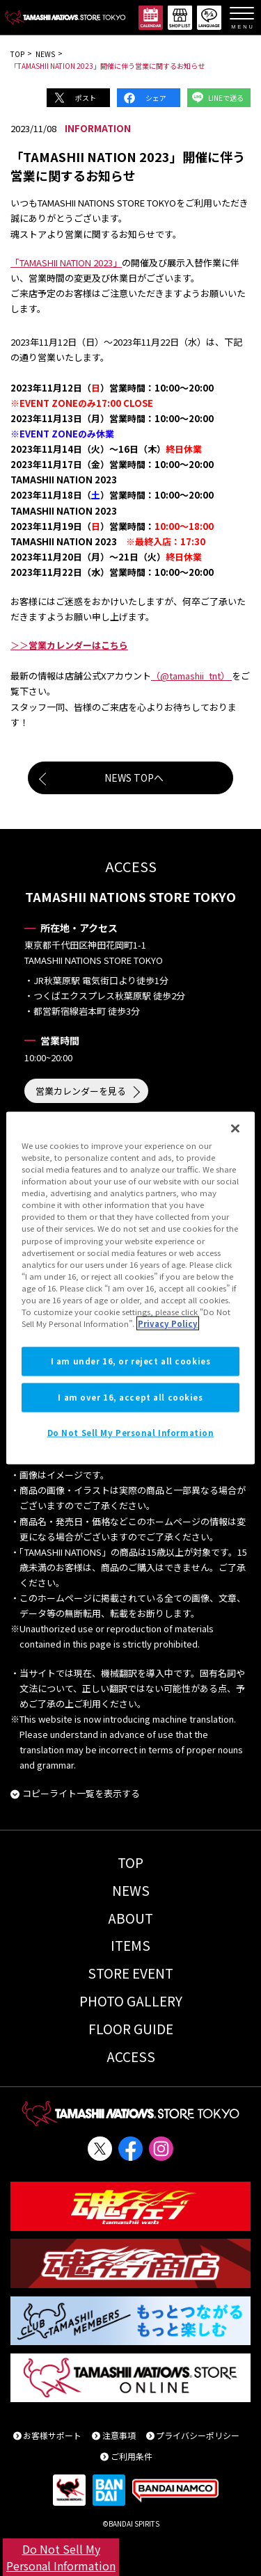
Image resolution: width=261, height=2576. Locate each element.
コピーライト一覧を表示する (81, 1793)
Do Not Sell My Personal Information (61, 2557)
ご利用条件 (131, 2456)
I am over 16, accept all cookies (130, 1397)
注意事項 (119, 2435)
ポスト (85, 97)
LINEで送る (226, 97)
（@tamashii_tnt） (191, 675)
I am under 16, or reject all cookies (131, 1361)
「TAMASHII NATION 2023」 (66, 262)
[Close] (235, 1128)
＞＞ (69, 645)
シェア (155, 97)
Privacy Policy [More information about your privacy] (168, 1323)
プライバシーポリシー (197, 2435)
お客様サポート (52, 2435)
